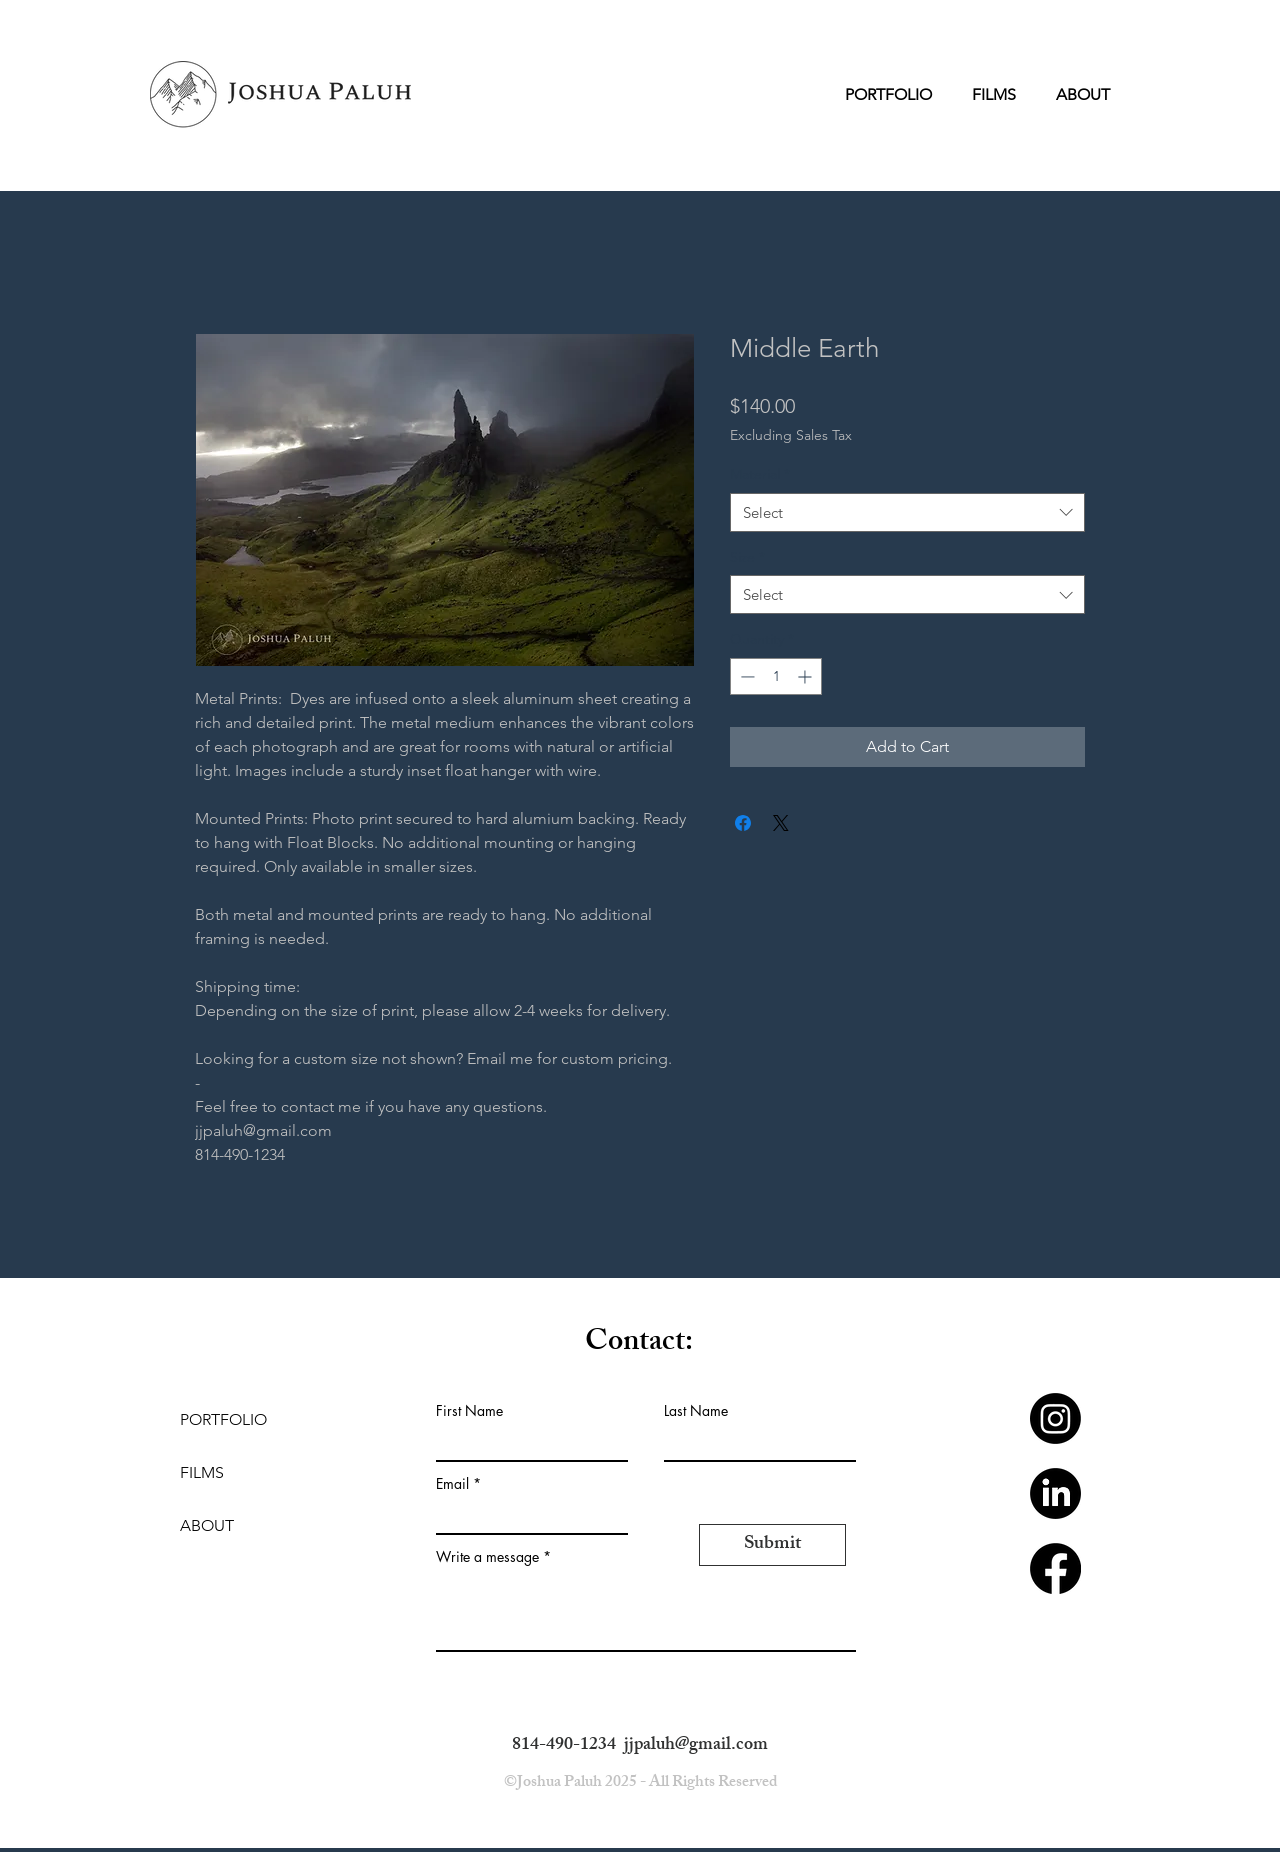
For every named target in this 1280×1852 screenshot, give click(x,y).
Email (452, 1484)
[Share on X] (781, 823)
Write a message (487, 1557)
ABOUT (207, 1525)
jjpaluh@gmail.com (696, 1746)
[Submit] (772, 1545)
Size (747, 557)
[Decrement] (745, 676)
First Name (469, 1411)
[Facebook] (1055, 1568)
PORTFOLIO (223, 1419)
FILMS (202, 1472)
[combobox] (907, 512)
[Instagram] (1055, 1418)
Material (760, 474)
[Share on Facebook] (743, 823)
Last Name (696, 1411)
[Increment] (806, 676)
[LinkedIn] (1055, 1493)
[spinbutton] (776, 676)
